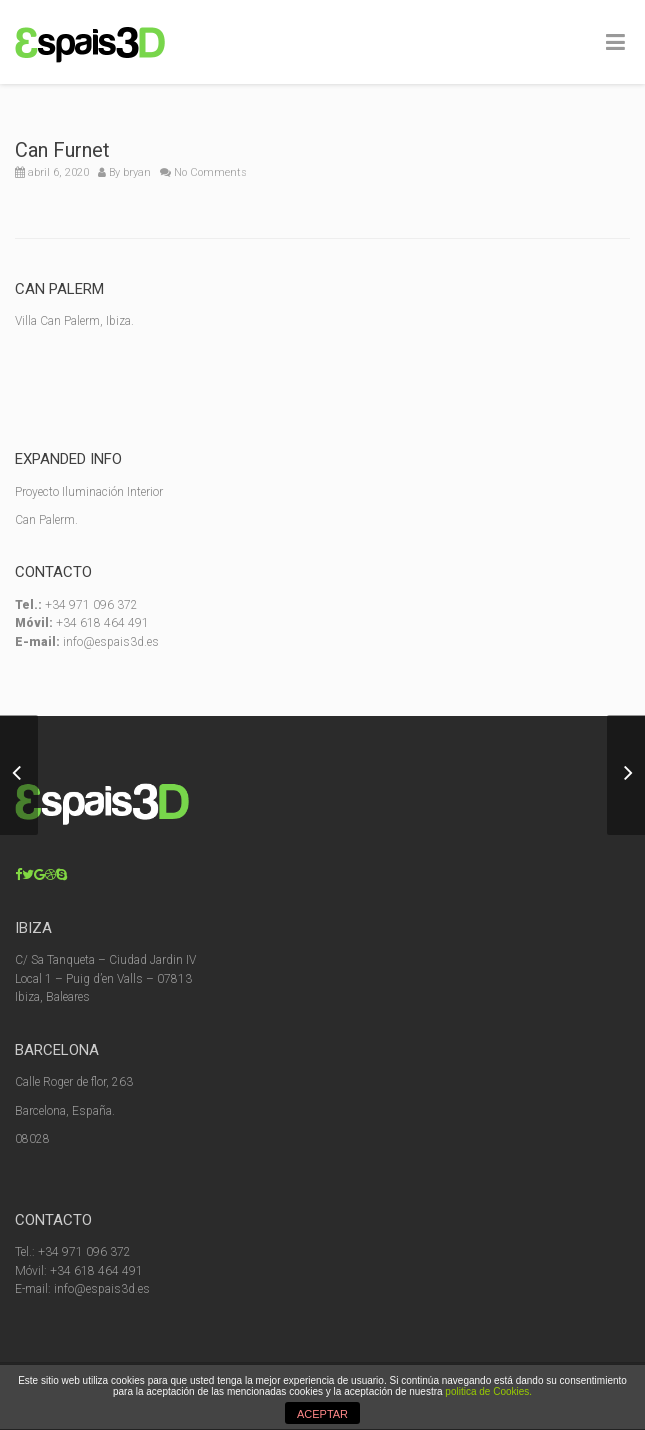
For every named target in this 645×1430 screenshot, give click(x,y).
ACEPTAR (322, 1414)
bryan (137, 172)
